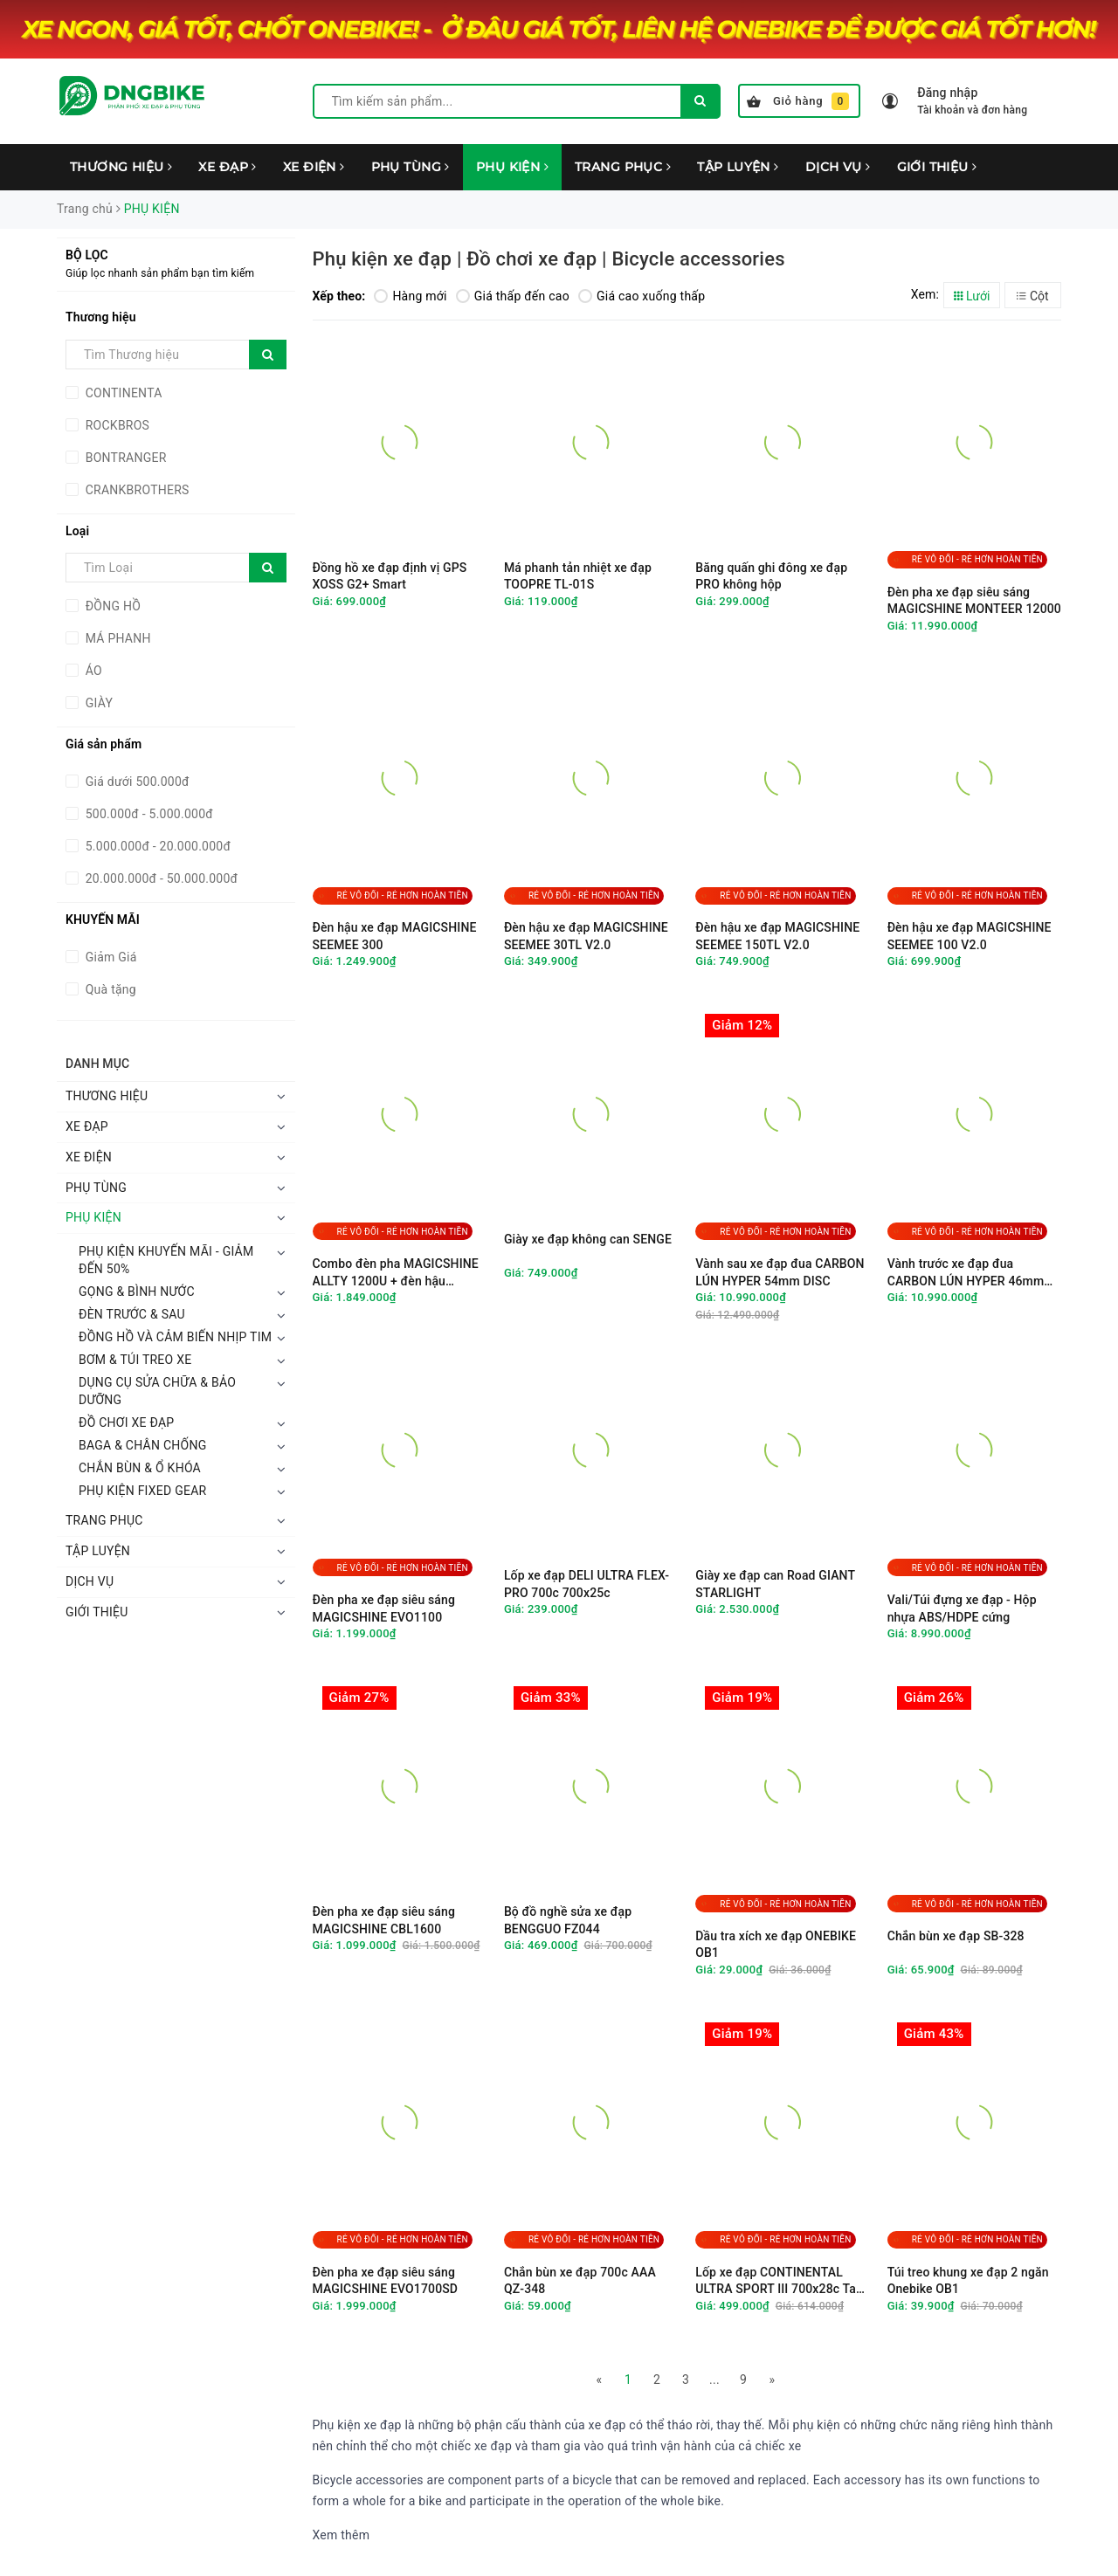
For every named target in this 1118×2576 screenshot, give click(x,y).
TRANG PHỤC (623, 167)
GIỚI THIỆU (937, 167)
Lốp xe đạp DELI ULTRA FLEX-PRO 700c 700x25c (586, 1584)
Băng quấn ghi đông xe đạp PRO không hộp (771, 576)
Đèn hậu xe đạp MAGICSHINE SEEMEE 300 (395, 936)
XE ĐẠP (227, 167)
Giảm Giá (109, 957)
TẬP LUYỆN (738, 167)
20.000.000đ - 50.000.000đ (160, 878)
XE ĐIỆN (314, 167)
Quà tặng (109, 989)
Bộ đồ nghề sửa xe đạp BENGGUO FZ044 (567, 1920)
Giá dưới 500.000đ (136, 782)
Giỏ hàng (798, 101)
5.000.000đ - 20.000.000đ (156, 846)
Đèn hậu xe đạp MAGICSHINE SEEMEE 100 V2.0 (969, 936)
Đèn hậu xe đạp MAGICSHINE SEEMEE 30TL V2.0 (586, 936)
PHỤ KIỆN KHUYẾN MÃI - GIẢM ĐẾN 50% (166, 1260)
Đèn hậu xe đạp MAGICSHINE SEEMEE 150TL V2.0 (777, 936)
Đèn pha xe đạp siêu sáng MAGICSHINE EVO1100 (384, 1608)
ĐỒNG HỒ (111, 606)
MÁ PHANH (116, 638)
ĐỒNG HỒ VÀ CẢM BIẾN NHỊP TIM (175, 1337)
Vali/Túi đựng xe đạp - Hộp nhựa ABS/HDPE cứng (962, 1608)
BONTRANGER (124, 458)
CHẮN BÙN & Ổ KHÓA (140, 1468)
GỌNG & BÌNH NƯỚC (137, 1291)
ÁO (92, 671)
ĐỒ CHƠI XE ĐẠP (126, 1422)
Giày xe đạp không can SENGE (588, 1239)
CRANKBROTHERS (136, 490)
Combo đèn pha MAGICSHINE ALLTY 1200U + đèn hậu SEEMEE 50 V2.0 (396, 1273)
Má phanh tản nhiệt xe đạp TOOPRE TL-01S (578, 576)
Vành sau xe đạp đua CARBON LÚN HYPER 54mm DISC (779, 1272)
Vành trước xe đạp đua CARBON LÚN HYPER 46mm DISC (966, 1273)
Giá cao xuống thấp (641, 296)
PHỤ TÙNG (410, 167)
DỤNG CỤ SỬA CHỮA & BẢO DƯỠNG (157, 1391)
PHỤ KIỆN (512, 167)
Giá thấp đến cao (512, 296)
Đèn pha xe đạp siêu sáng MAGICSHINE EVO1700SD (386, 2281)
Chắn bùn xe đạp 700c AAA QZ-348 (580, 2281)
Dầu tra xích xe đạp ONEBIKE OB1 (775, 1944)
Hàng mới (410, 296)
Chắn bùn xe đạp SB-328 (956, 1936)
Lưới (972, 296)
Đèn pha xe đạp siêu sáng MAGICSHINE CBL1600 (384, 1920)
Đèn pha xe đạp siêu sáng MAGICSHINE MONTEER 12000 (974, 600)
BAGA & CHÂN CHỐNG (142, 1445)
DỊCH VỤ (838, 167)
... (714, 2380)
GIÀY (97, 703)
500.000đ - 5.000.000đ (147, 814)
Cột (1032, 296)
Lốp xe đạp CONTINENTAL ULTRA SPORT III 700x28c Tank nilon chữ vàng (782, 2281)
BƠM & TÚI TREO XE (135, 1360)
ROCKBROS (115, 425)
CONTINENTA (122, 393)
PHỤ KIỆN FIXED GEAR (142, 1491)
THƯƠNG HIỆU (121, 167)
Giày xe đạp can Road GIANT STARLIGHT (775, 1584)
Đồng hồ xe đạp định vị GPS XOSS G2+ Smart (390, 576)
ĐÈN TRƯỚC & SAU (132, 1314)
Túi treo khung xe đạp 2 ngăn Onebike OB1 (968, 2281)
